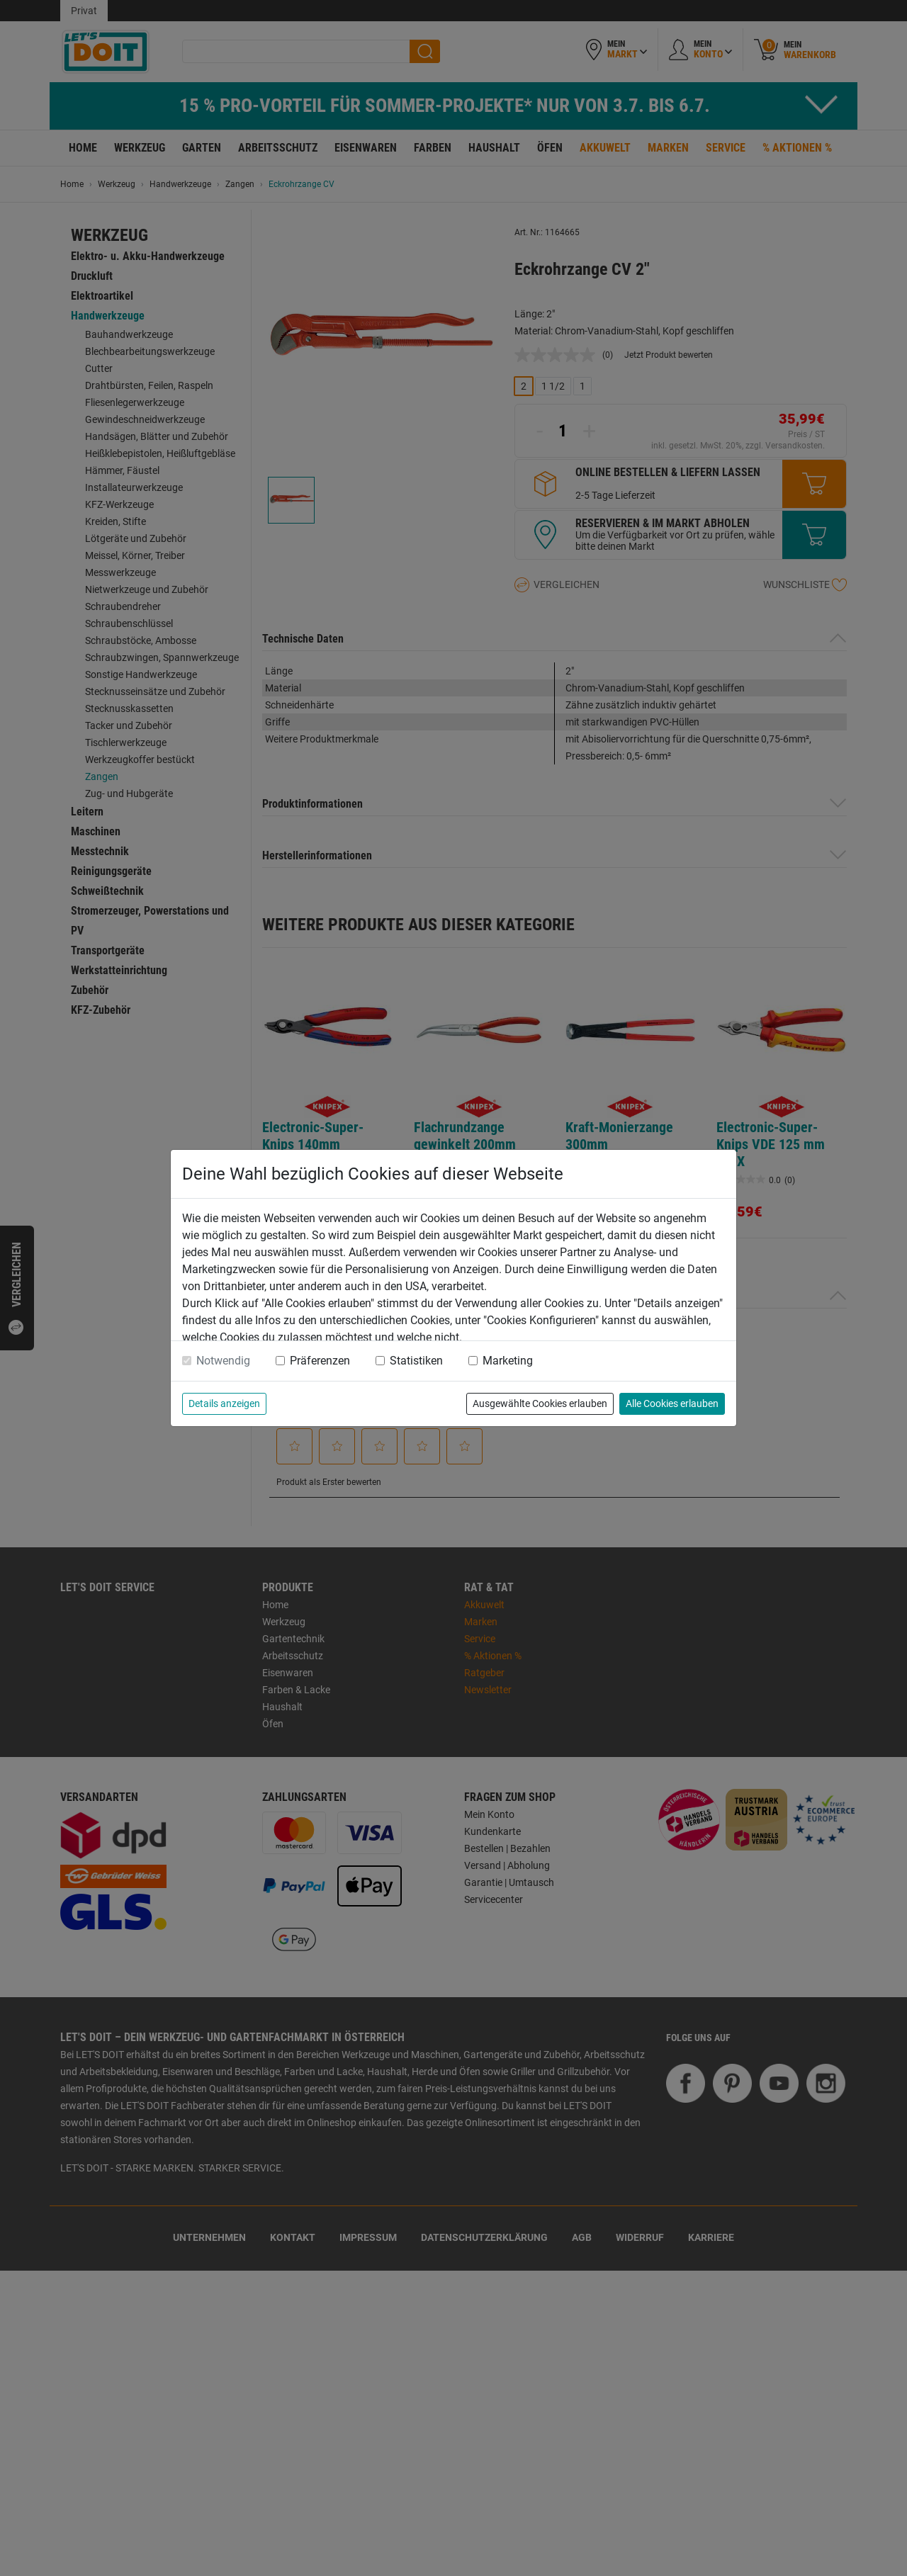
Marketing (508, 1360)
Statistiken (416, 1360)
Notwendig (223, 1360)
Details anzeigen (224, 1403)
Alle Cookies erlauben (672, 1403)
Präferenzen (320, 1360)
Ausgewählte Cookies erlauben (540, 1403)
